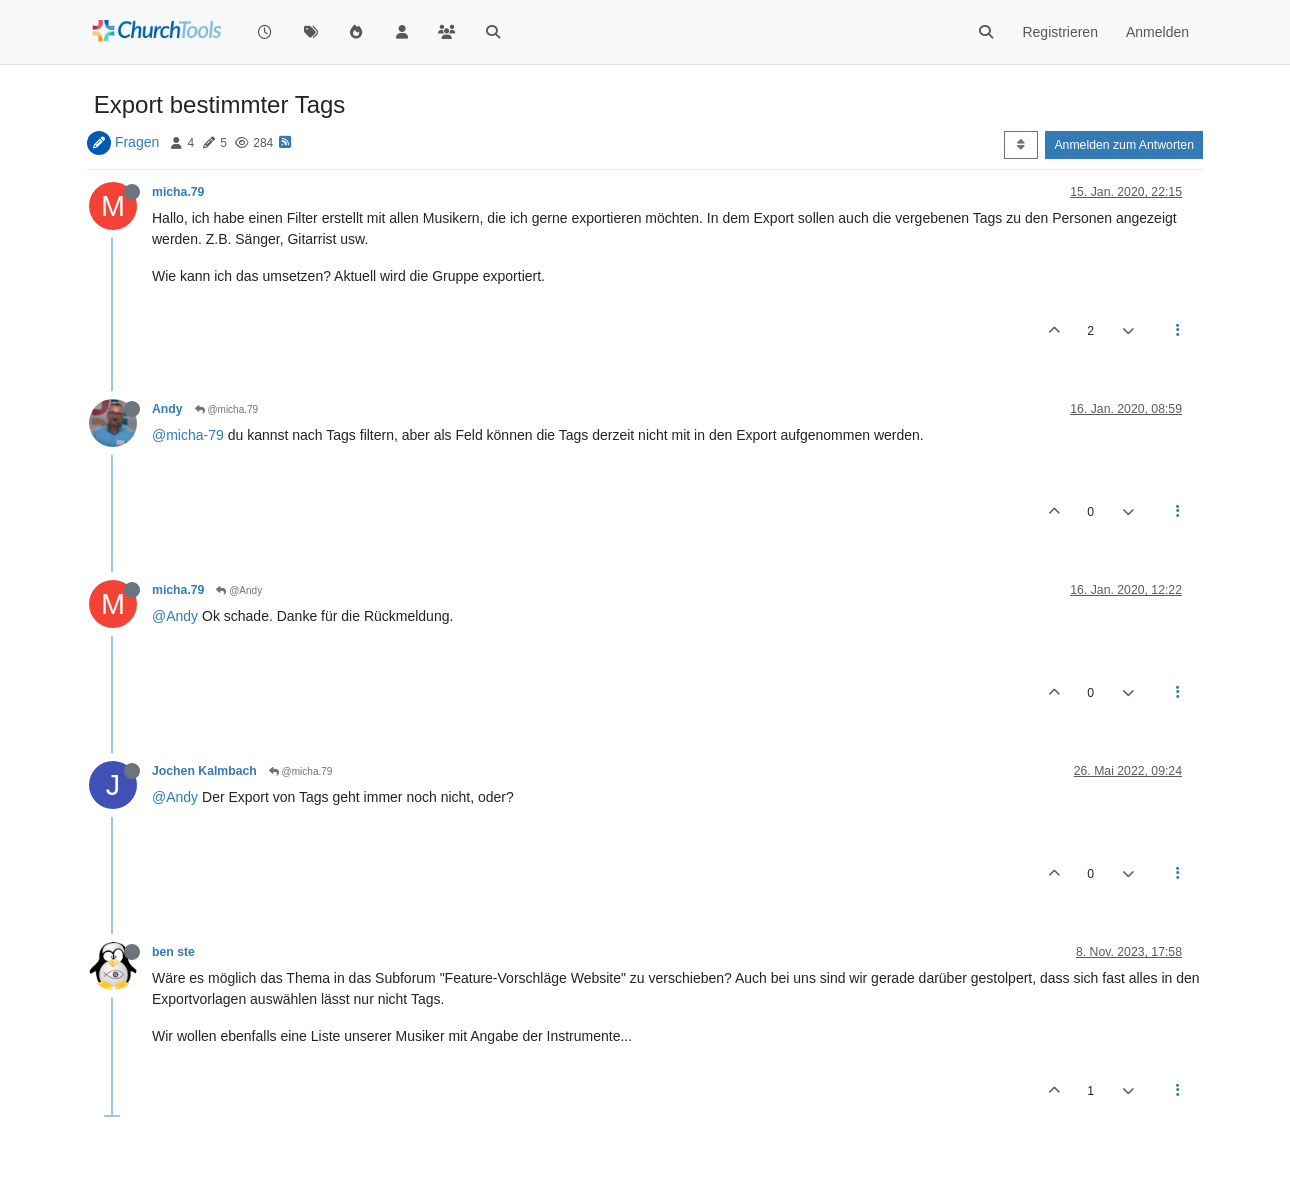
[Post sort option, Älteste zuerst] (1020, 145)
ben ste (173, 952)
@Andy (239, 590)
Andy (167, 409)
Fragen (137, 142)
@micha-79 (188, 435)
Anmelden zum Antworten (1124, 145)
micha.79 (178, 192)
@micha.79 (227, 409)
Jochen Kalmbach (204, 771)
